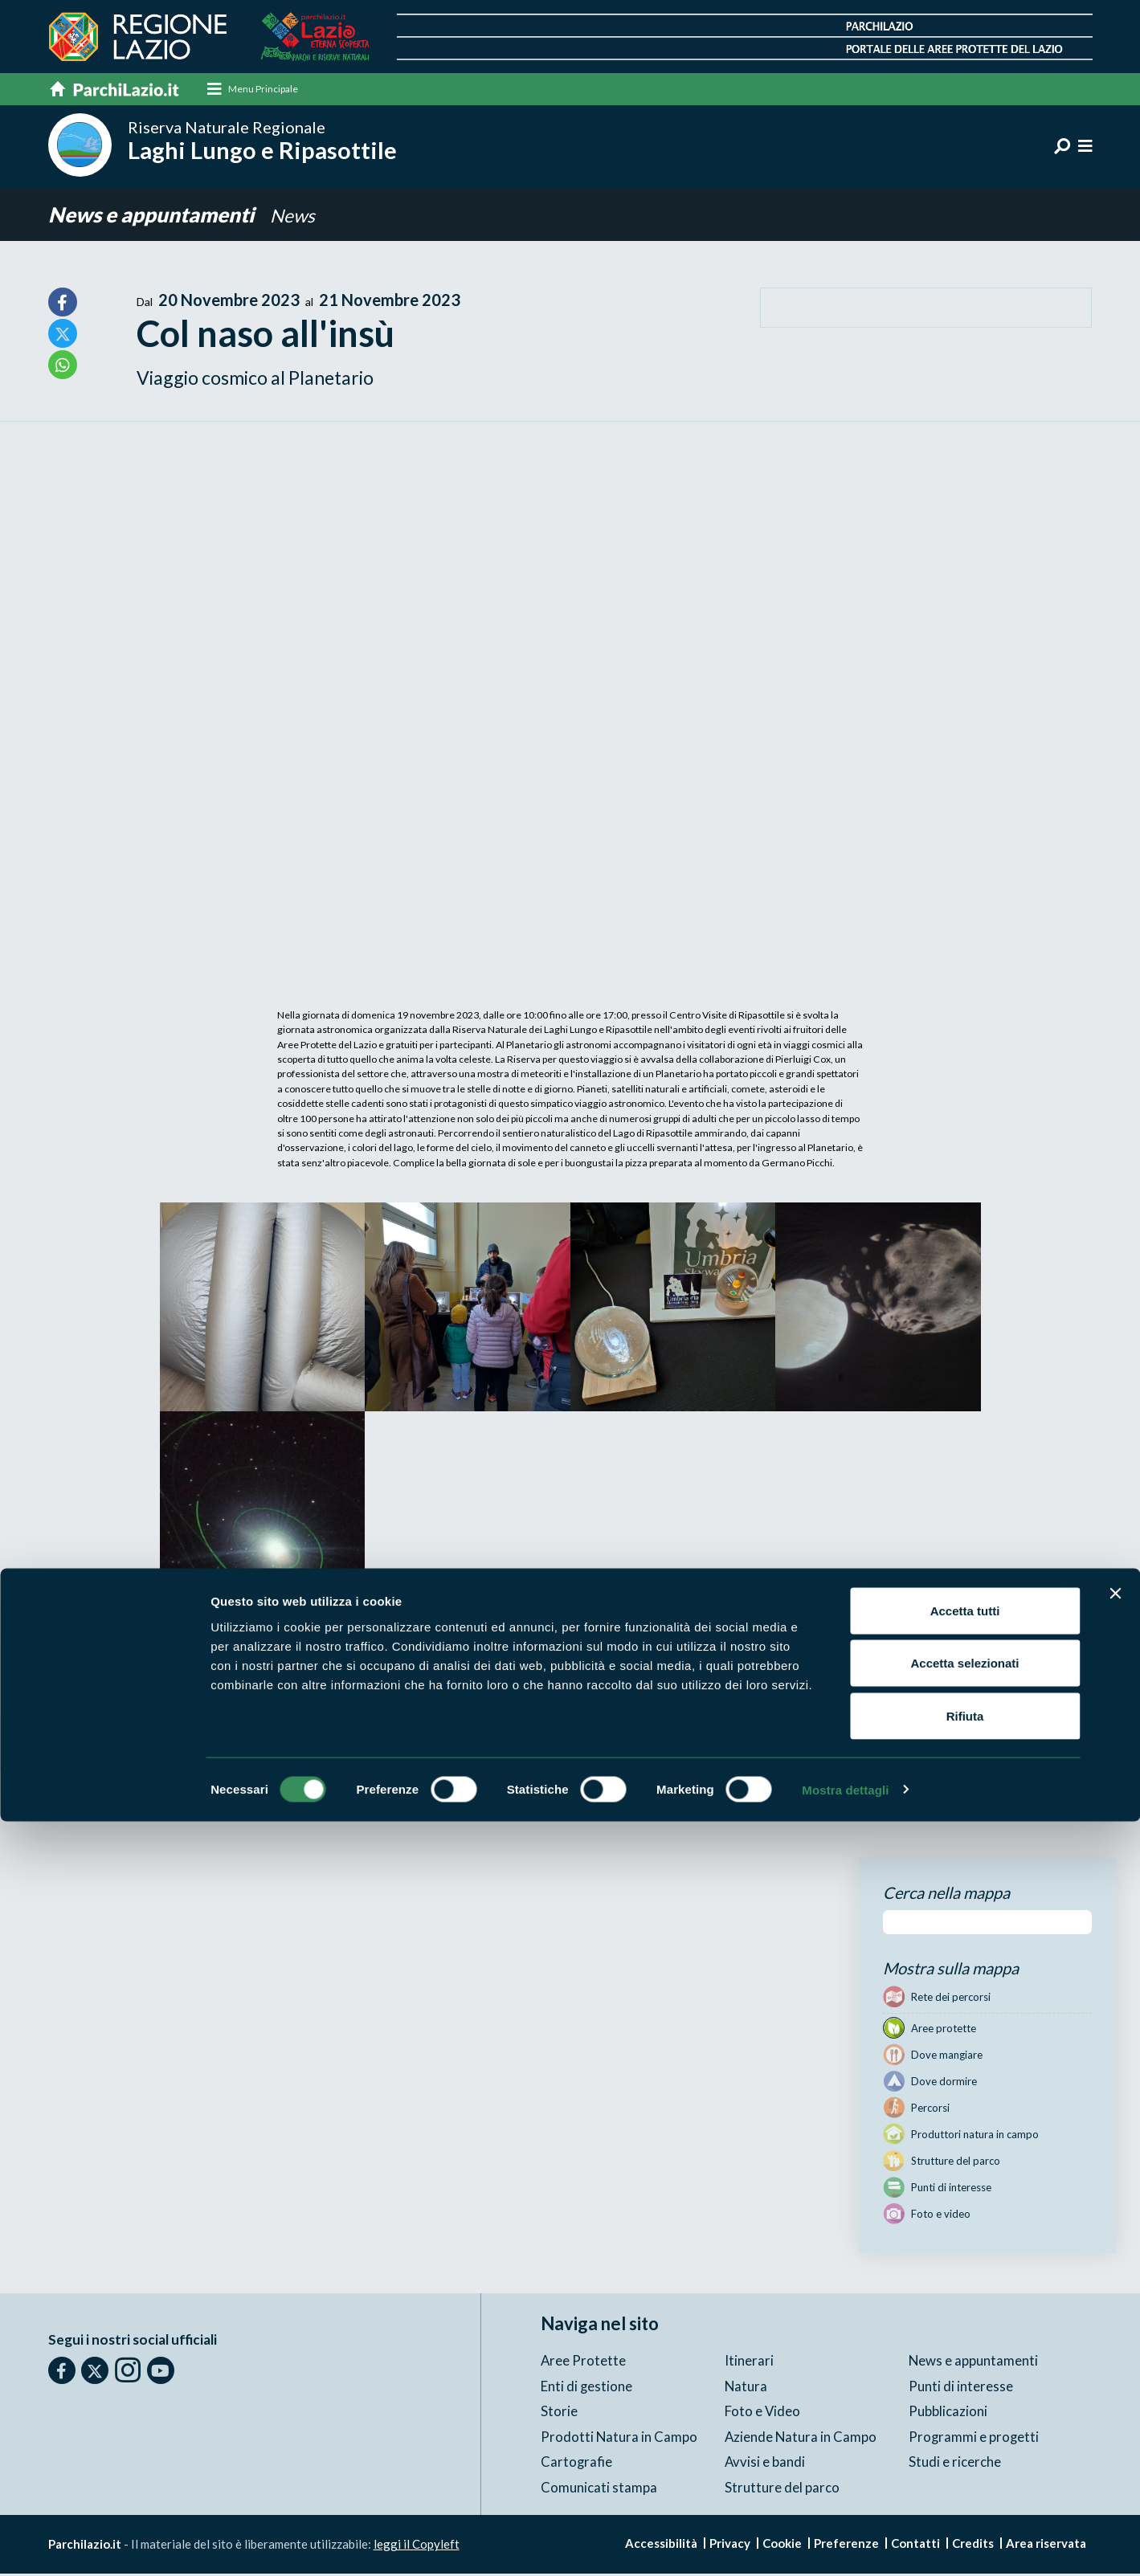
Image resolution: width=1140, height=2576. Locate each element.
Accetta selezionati (964, 2418)
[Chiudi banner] (1115, 2348)
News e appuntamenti (159, 216)
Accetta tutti (965, 2365)
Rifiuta (965, 2470)
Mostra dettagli (845, 2544)
